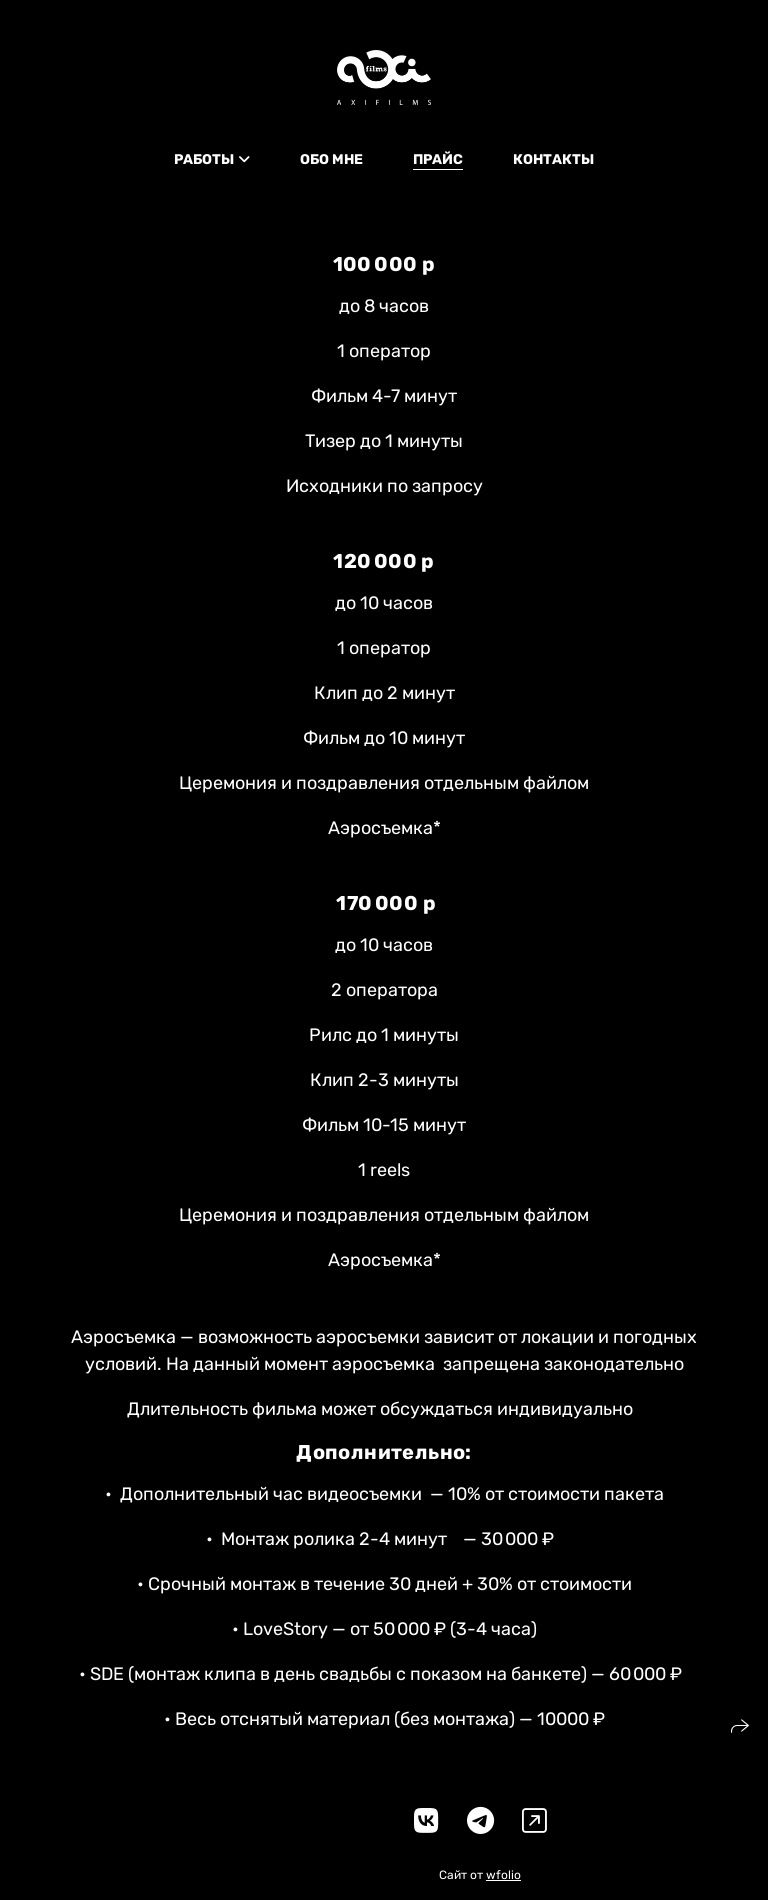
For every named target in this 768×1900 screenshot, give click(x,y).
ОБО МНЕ (331, 159)
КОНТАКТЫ (553, 159)
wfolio (503, 1875)
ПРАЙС (438, 159)
